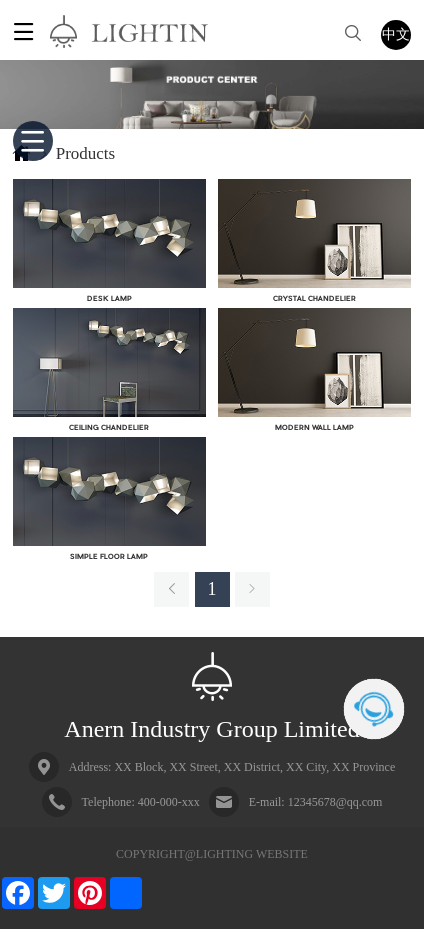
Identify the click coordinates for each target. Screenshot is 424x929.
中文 (396, 34)
